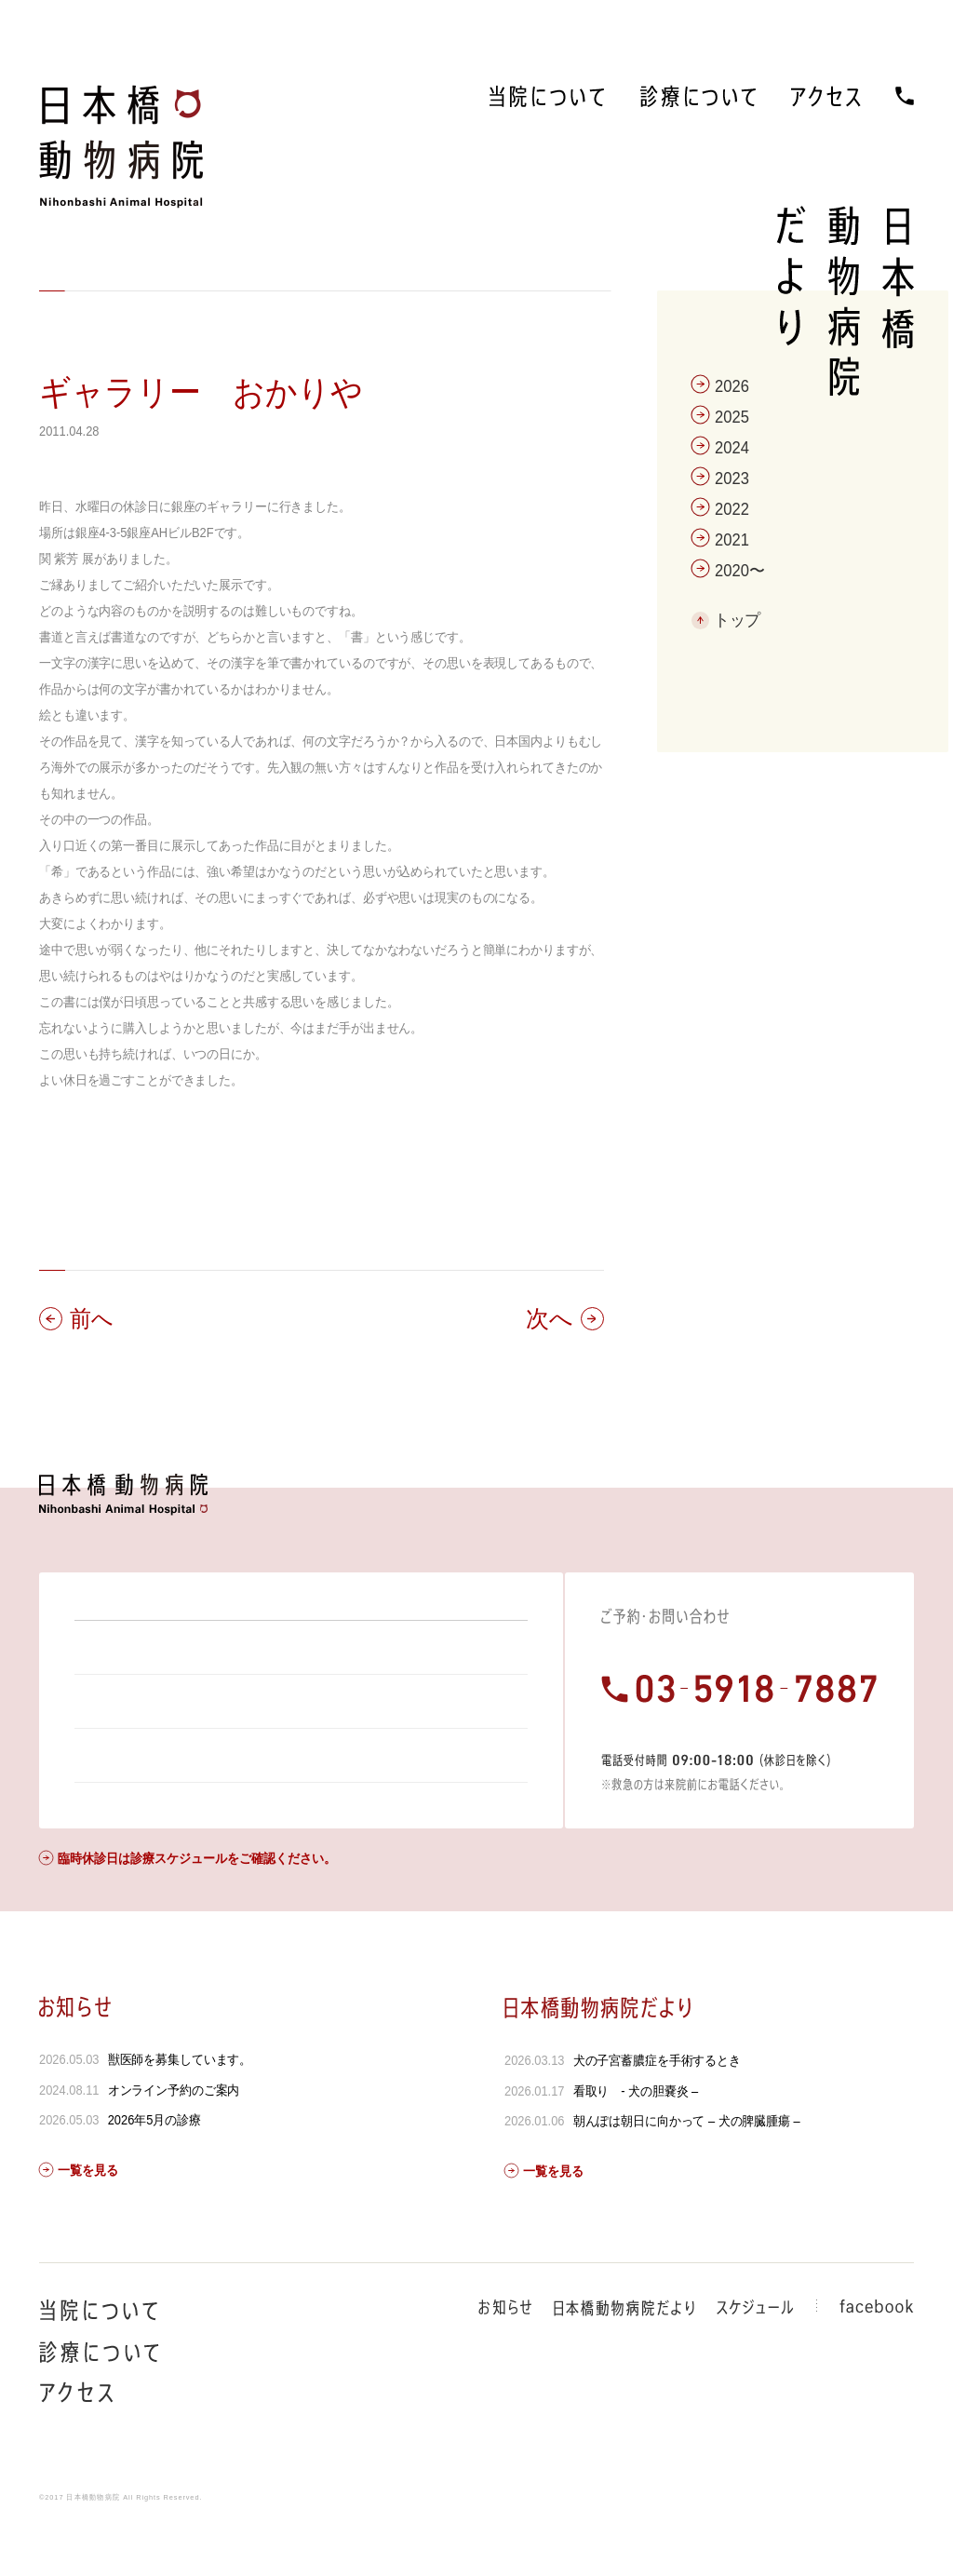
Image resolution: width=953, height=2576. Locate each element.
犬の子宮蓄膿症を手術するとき (656, 2110)
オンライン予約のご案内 (174, 2140)
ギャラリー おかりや (201, 392)
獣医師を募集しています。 (180, 2109)
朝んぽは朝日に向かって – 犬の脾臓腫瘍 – (685, 2171)
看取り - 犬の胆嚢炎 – (635, 2141)
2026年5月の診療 (154, 2170)
